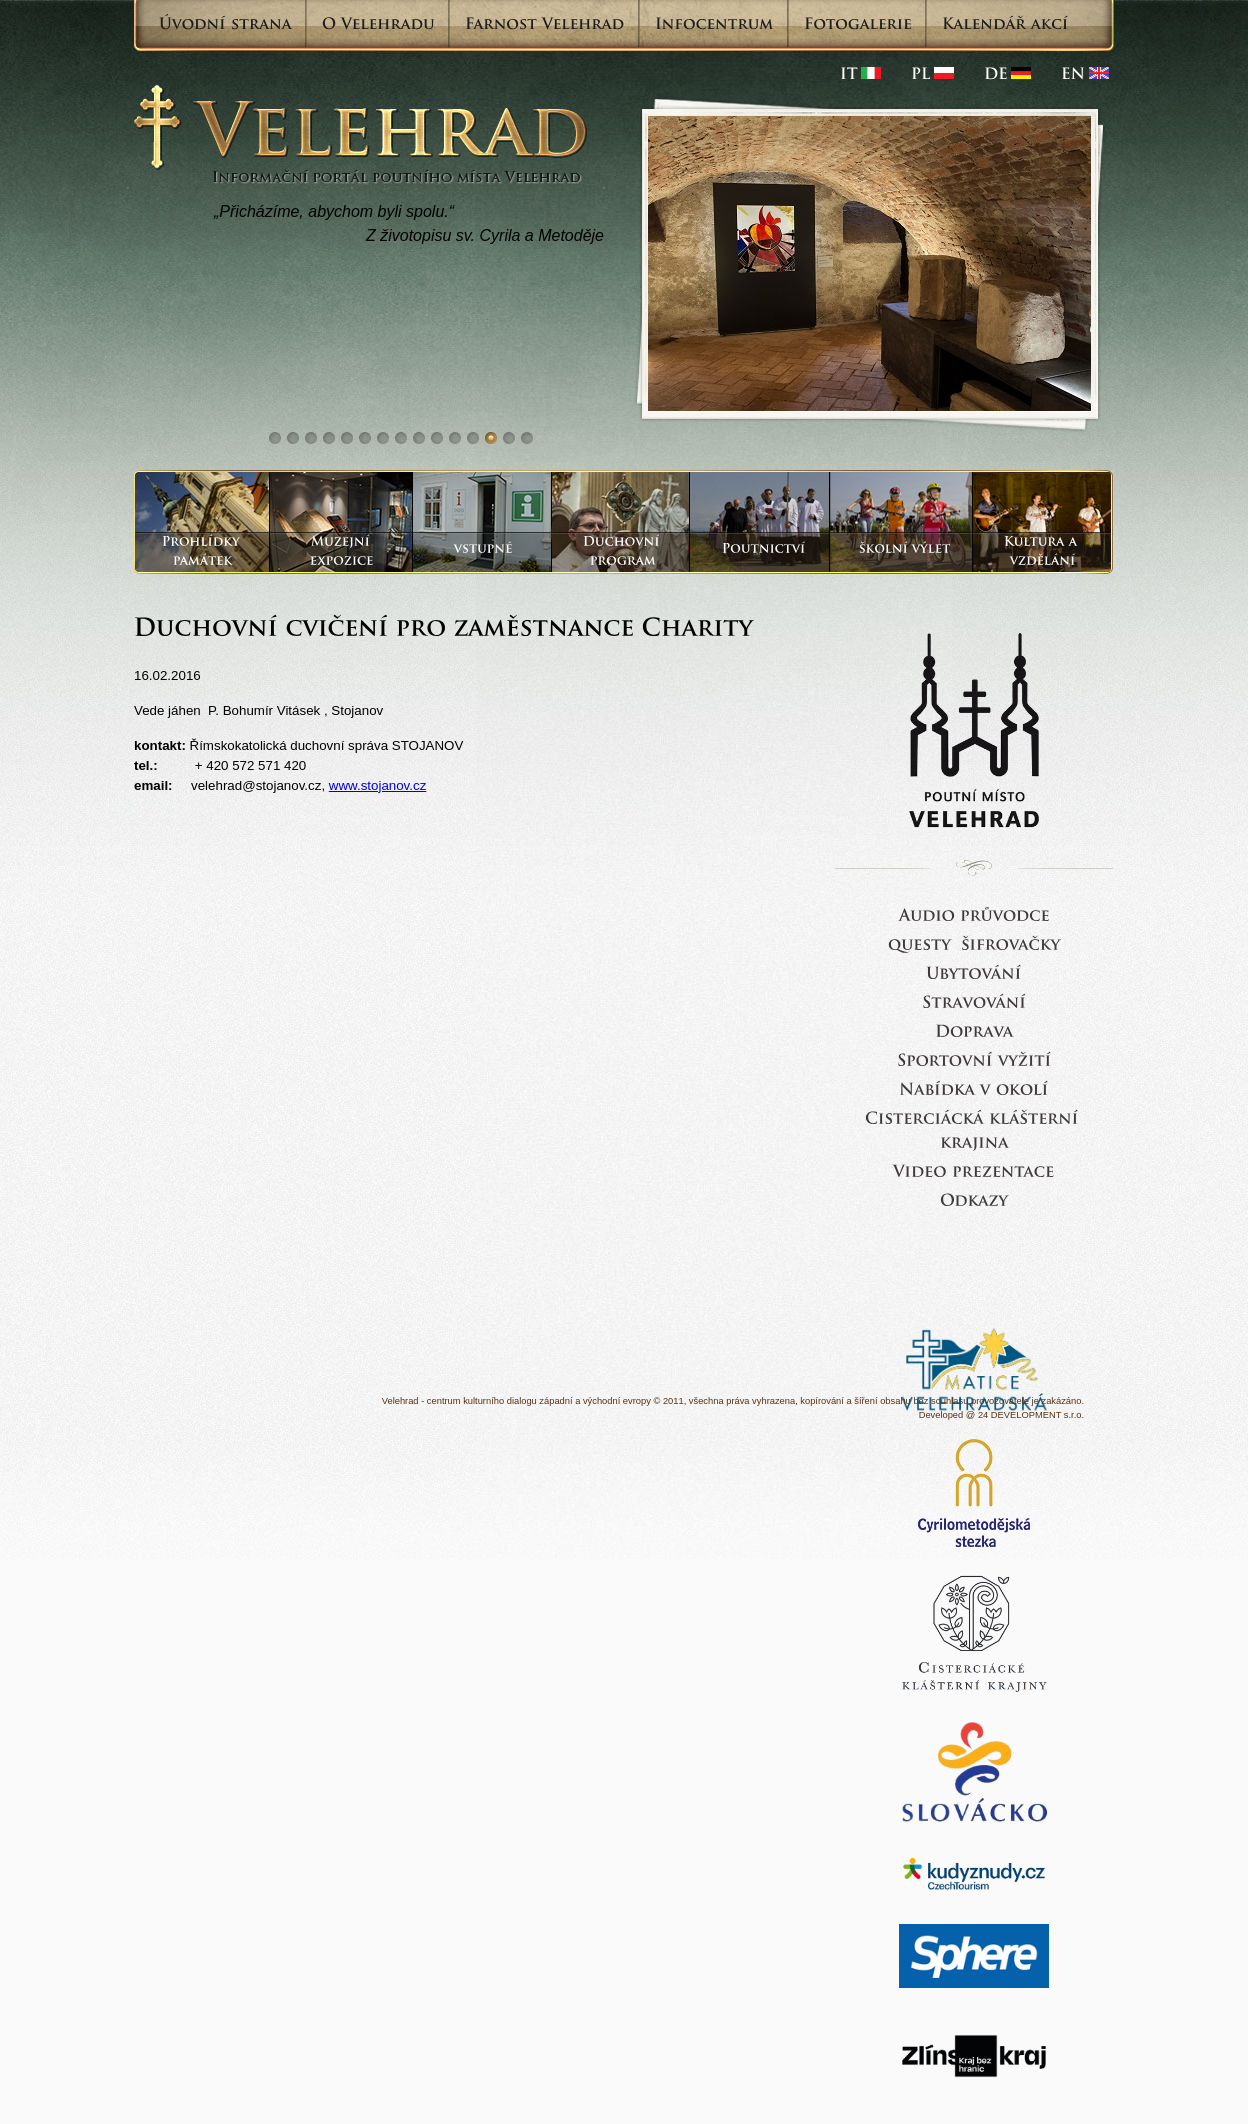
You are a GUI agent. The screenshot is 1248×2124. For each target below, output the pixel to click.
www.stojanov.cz (378, 785)
